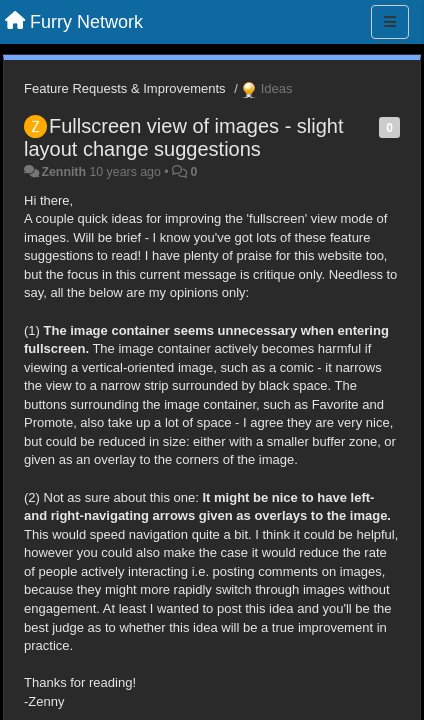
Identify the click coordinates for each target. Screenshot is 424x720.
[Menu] (390, 22)
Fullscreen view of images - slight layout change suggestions (184, 137)
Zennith (63, 172)
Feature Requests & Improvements (125, 88)
